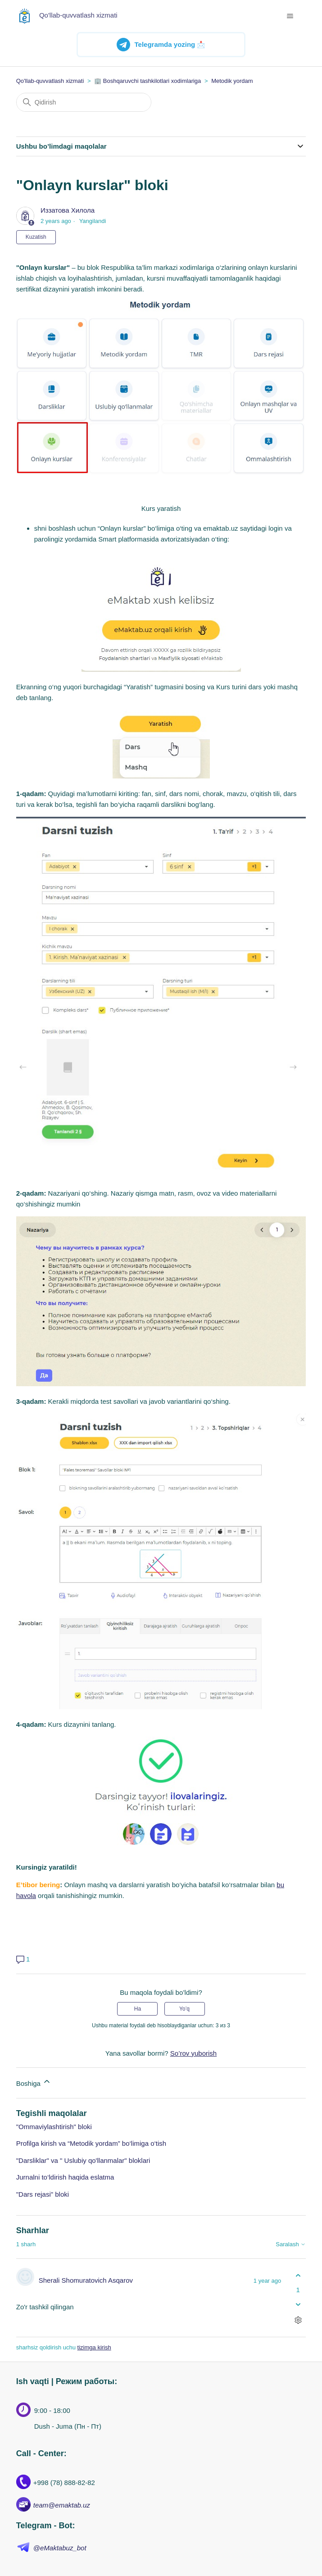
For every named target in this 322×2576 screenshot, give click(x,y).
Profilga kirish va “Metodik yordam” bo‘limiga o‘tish (91, 2143)
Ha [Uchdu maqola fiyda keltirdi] (137, 2009)
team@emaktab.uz (61, 2505)
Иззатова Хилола (68, 210)
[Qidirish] (84, 102)
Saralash (291, 2244)
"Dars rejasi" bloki (42, 2194)
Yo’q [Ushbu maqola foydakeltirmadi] (184, 2009)
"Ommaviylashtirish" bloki (54, 2126)
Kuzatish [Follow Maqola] (36, 237)
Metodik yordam (232, 80)
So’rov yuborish (193, 2053)
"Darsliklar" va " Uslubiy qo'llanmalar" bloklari (83, 2160)
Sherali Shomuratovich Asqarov (86, 2280)
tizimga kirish (94, 2347)
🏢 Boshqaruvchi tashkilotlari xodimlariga (147, 80)
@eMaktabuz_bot (59, 2548)
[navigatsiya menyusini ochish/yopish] (290, 16)
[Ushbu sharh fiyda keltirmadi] (298, 2304)
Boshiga (33, 2082)
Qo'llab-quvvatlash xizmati (50, 80)
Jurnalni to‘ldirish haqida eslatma (65, 2177)
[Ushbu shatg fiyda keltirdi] (298, 2276)
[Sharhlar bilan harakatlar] (298, 2320)
